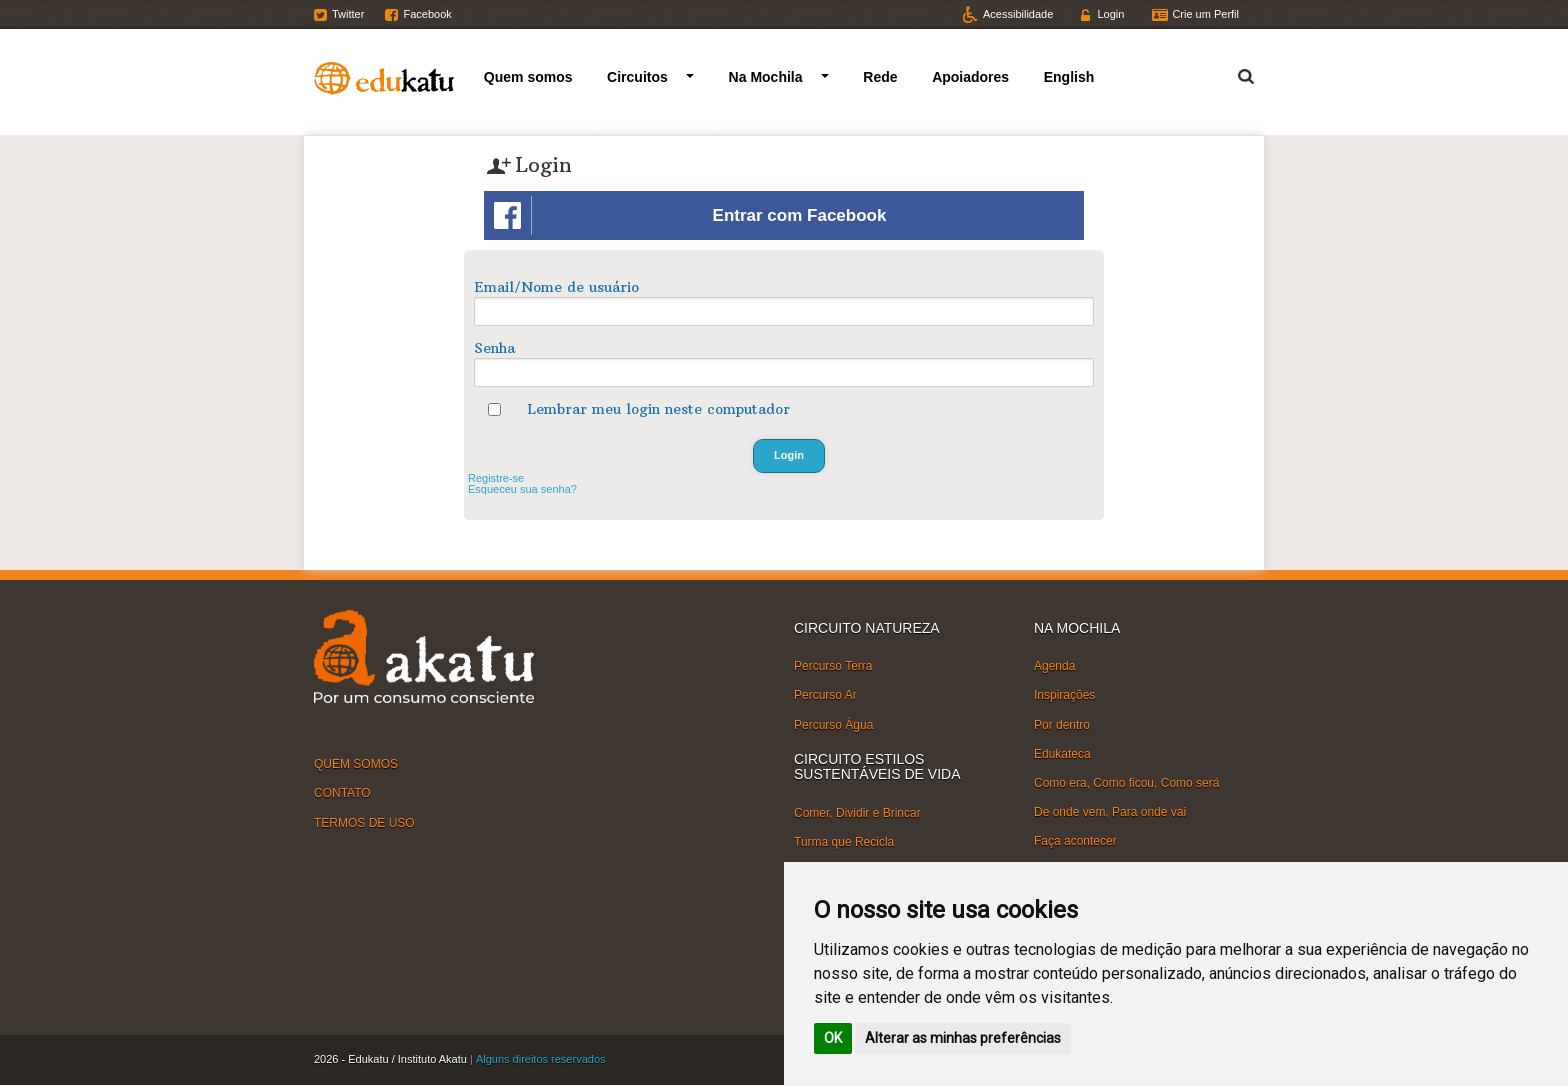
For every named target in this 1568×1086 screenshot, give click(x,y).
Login (1110, 14)
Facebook (427, 14)
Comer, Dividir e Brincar (857, 812)
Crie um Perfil (1205, 14)
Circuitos (637, 77)
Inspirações (1064, 695)
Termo (1234, 73)
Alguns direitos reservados (541, 1059)
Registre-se (496, 478)
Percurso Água (833, 724)
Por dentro (1062, 724)
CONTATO (342, 793)
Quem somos (528, 77)
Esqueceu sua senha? (522, 489)
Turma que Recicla (844, 842)
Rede (880, 77)
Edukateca (1062, 754)
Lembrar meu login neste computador (658, 409)
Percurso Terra (833, 666)
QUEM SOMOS (356, 764)
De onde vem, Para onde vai (1110, 812)
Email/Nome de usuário (556, 287)
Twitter (348, 14)
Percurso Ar (825, 695)
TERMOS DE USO (364, 822)
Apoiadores (970, 77)
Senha (494, 348)
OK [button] (833, 1038)
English (1069, 77)
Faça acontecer (1075, 841)
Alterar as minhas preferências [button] (963, 1038)
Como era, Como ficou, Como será (1126, 783)
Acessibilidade (1018, 14)
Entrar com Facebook (690, 215)
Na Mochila (766, 77)
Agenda (1054, 666)
